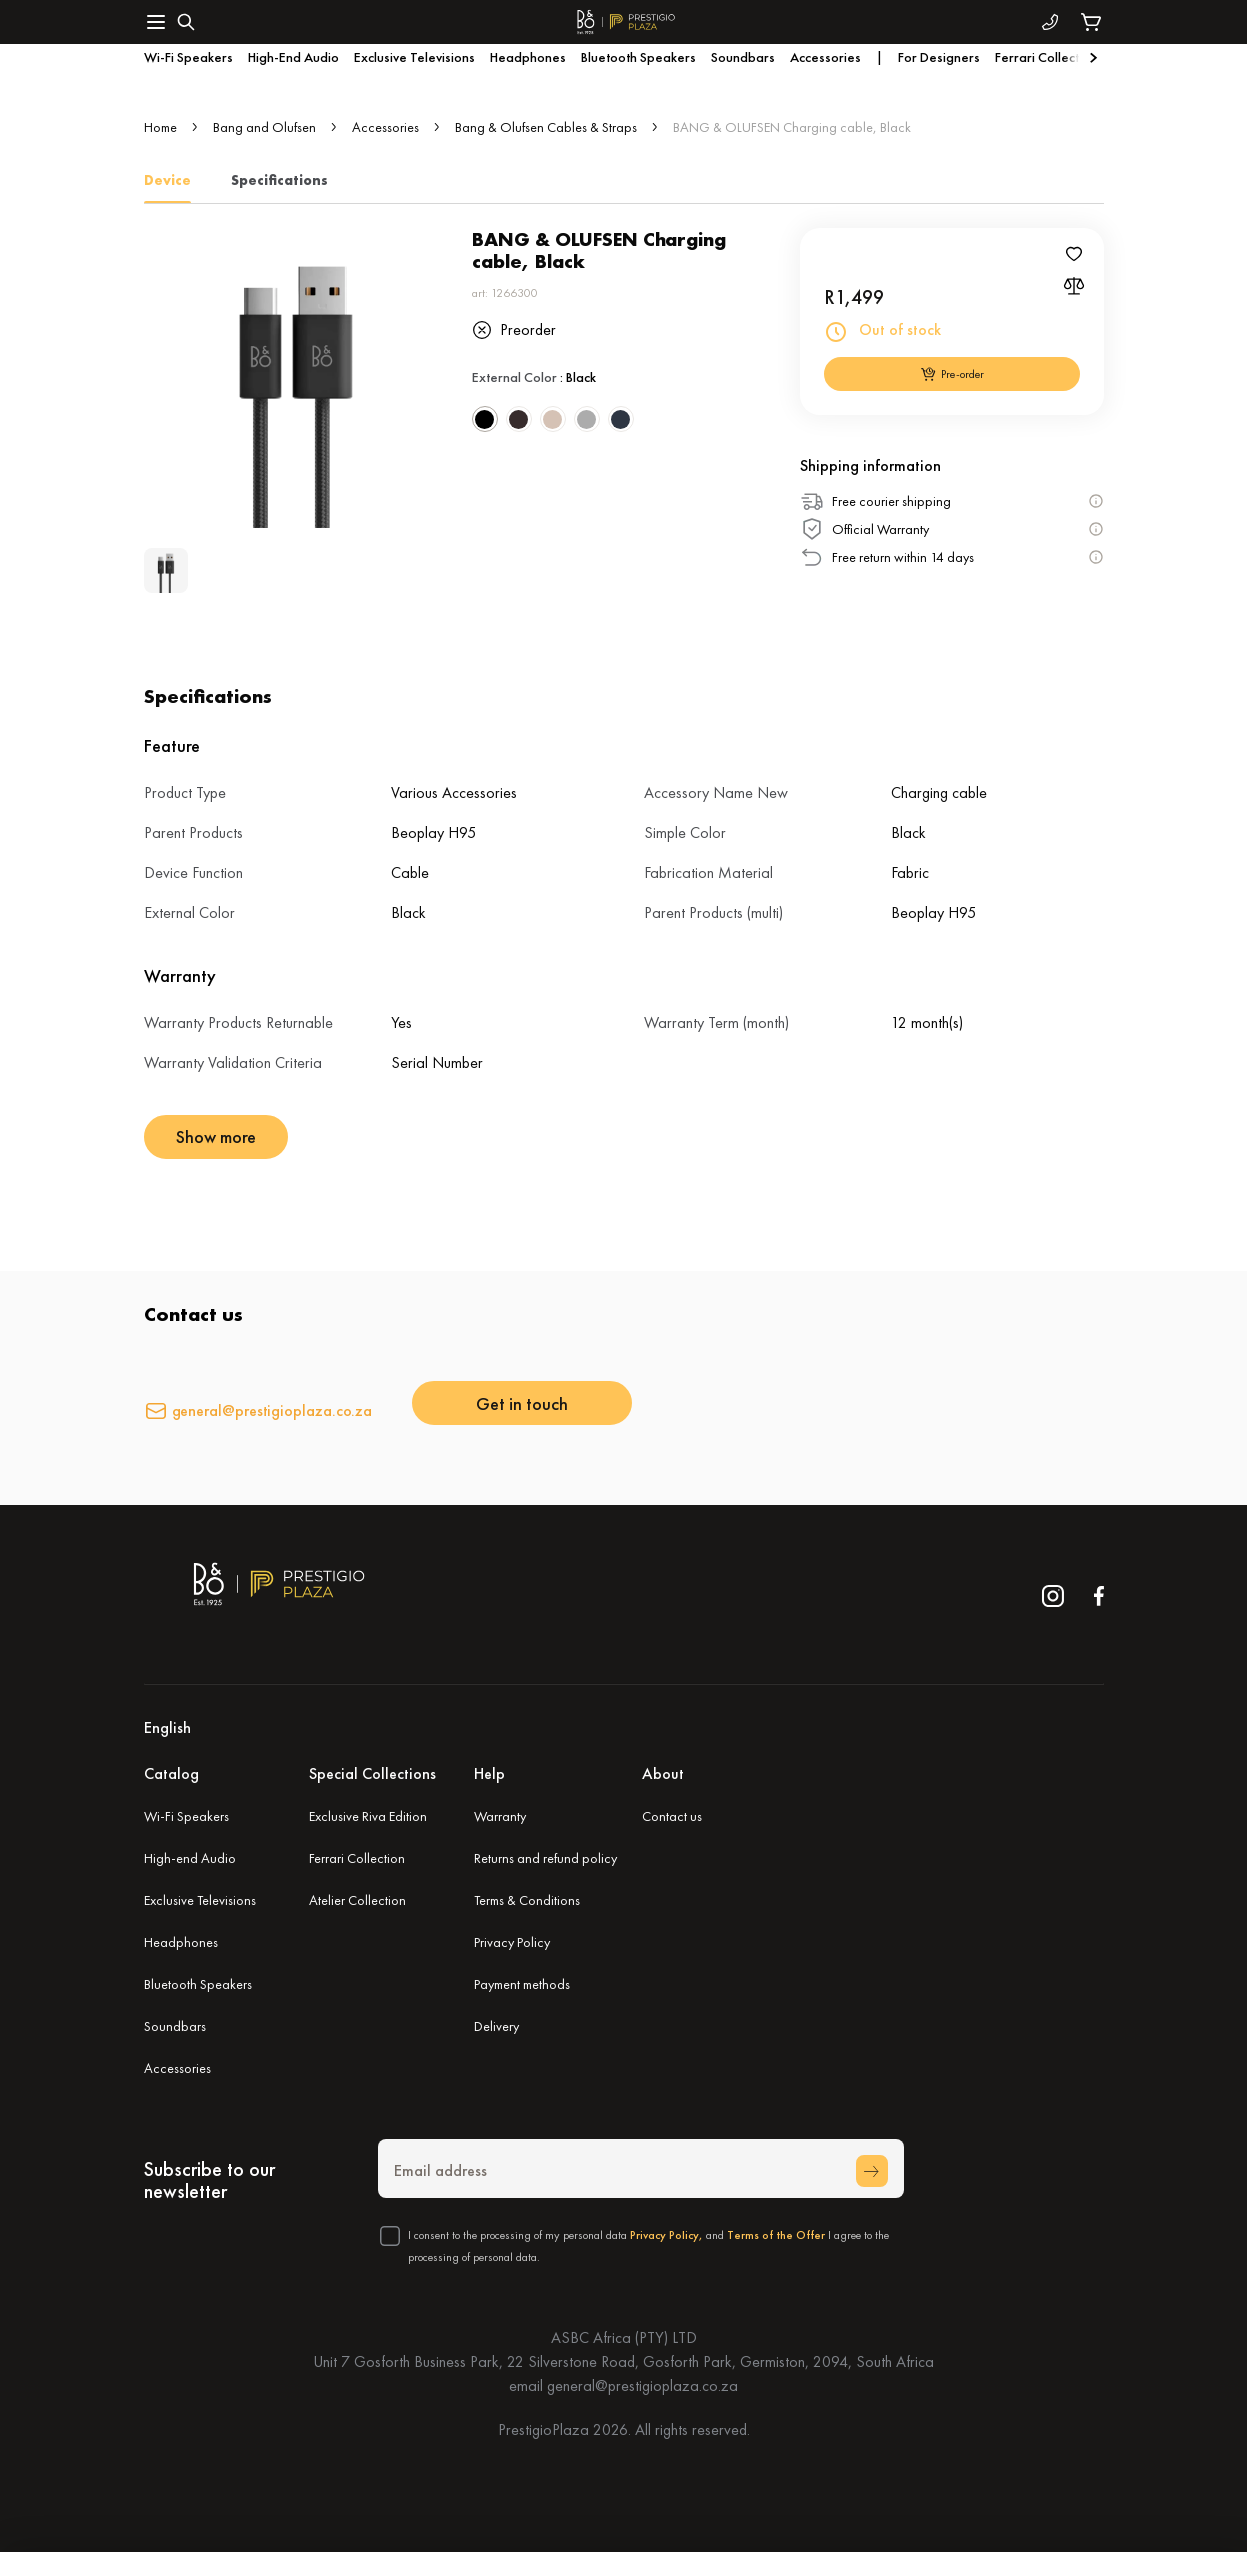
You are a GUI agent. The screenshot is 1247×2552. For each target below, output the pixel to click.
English (167, 1727)
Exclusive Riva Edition (368, 1816)
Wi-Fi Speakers (186, 1816)
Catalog (171, 1773)
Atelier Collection (357, 1900)
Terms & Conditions (527, 1900)
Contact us (672, 1816)
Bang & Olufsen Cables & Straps (546, 127)
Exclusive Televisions (200, 1900)
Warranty (500, 1816)
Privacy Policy (512, 1942)
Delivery (496, 2026)
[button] (624, 1728)
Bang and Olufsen (264, 127)
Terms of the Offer (776, 2235)
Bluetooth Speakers (198, 1984)
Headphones (181, 1942)
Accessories (385, 127)
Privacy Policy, (666, 2235)
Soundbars (175, 2026)
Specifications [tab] (279, 180)
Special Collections (372, 1773)
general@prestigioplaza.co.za (272, 1410)
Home (160, 127)
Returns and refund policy (545, 1858)
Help (489, 1773)
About (663, 1773)
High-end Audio (190, 1858)
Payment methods (522, 1984)
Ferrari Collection (357, 1858)
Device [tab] (167, 180)
